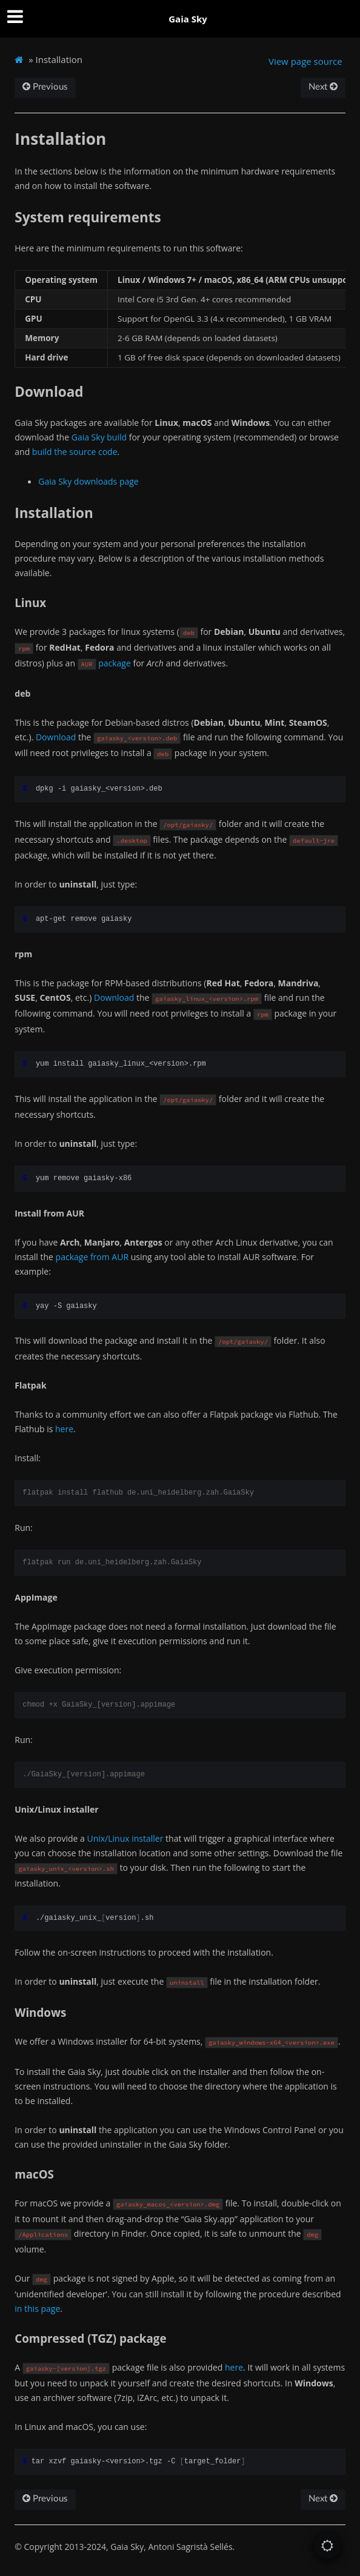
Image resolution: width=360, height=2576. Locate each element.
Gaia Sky (187, 19)
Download (56, 737)
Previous (45, 86)
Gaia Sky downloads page (88, 481)
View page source (305, 61)
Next (323, 86)
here (64, 1429)
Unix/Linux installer (125, 1838)
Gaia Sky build (99, 437)
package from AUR (92, 1257)
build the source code (75, 451)
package (114, 663)
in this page (37, 2308)
